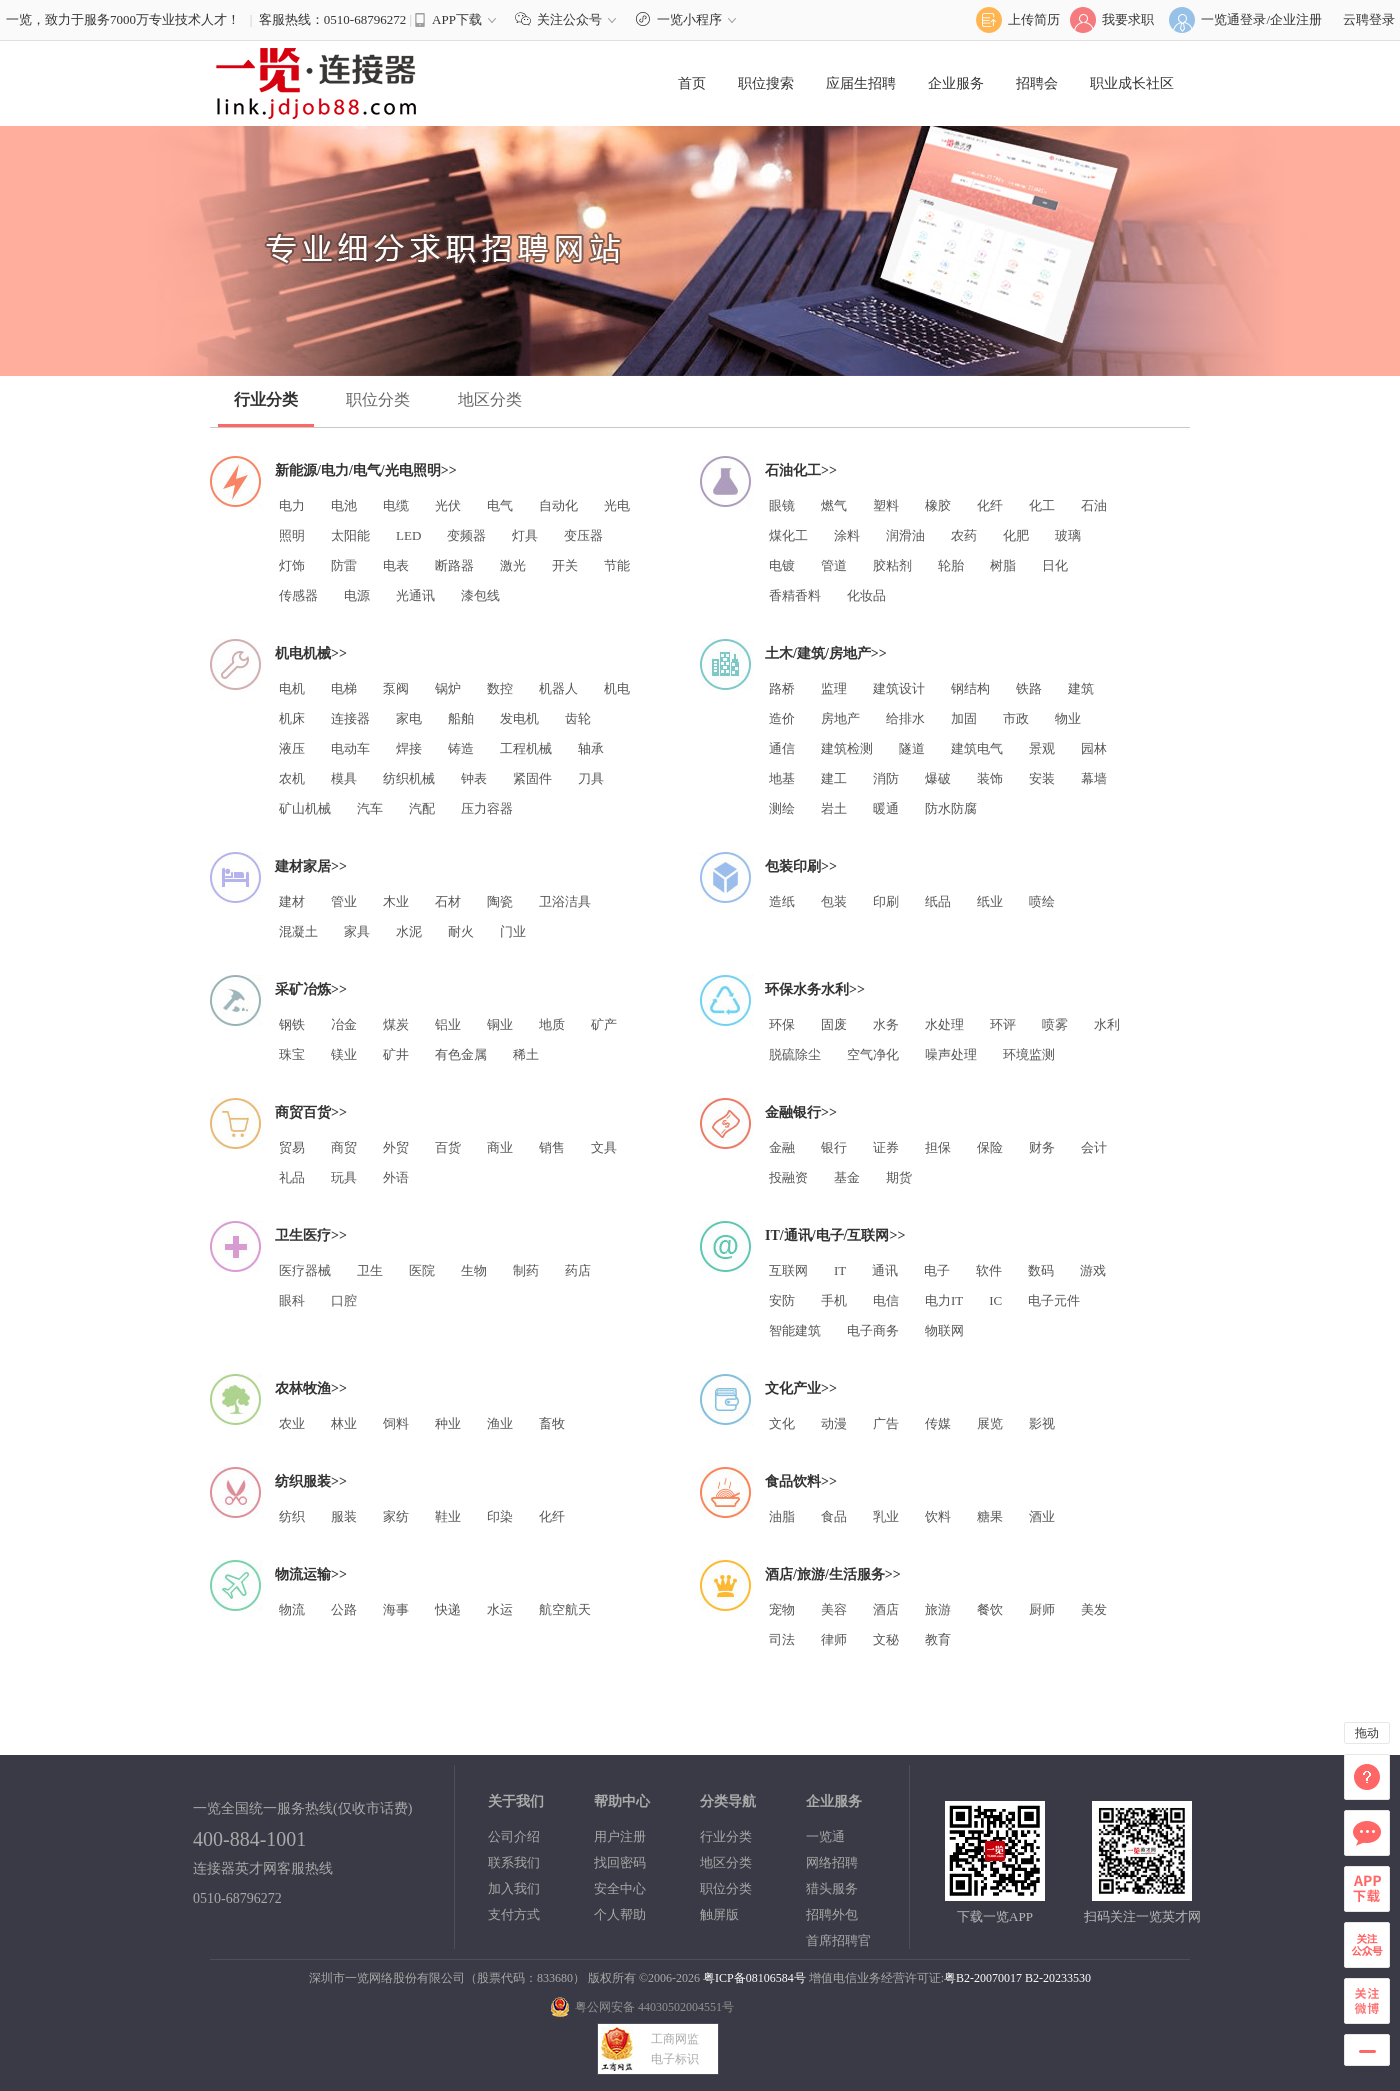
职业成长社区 (1132, 83)
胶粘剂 (892, 565)
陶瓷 (500, 901)
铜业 (500, 1024)
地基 (782, 778)
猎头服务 (832, 1888)
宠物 (782, 1609)
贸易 (292, 1147)
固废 (834, 1024)
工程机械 (526, 748)
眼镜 (782, 505)
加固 (964, 718)
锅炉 (448, 688)
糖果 (990, 1516)
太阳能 (350, 535)
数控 (500, 688)
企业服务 (956, 83)
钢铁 (292, 1024)
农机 (292, 778)
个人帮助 (620, 1914)
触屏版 (719, 1914)
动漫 (834, 1423)
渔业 (500, 1423)
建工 (834, 778)
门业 (513, 931)
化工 (1042, 505)
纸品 (938, 901)
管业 (344, 901)
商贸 (344, 1147)
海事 (396, 1609)
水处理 (944, 1024)
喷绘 (1042, 901)
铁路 (1029, 688)
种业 (448, 1423)
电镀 (782, 565)
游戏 (1093, 1270)
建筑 (1081, 688)
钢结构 (970, 688)
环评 (1003, 1024)
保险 (990, 1147)
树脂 (1003, 565)
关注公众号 (570, 19)
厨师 (1042, 1609)
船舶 (461, 718)
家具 (357, 931)
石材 (448, 901)
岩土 (834, 808)
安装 (1042, 778)
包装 (834, 901)
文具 (604, 1147)
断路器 (454, 565)
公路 (344, 1609)
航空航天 (565, 1609)
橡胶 (938, 505)
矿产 (604, 1024)
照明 (292, 535)
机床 (292, 718)
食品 (834, 1516)
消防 (886, 778)
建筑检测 (847, 748)
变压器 (583, 535)
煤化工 (788, 535)
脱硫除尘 (795, 1054)
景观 (1042, 748)
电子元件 (1054, 1300)
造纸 (782, 901)
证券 (886, 1147)
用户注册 (620, 1836)
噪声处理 (951, 1054)
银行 (834, 1147)
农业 (292, 1423)
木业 (396, 901)
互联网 (788, 1270)
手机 (834, 1300)
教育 (938, 1639)
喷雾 (1055, 1024)
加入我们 (514, 1888)
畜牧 (552, 1423)
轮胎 (951, 565)
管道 (834, 565)
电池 (344, 505)
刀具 (591, 778)
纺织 (292, 1516)
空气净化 (873, 1054)
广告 (886, 1423)
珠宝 (292, 1054)
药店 (578, 1270)
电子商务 (873, 1330)
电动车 (350, 748)
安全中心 (620, 1888)
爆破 (938, 778)
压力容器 (487, 808)
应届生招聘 (861, 83)
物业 (1068, 718)
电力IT (944, 1300)
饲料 (396, 1423)
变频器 (466, 535)
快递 (448, 1609)
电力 (292, 505)
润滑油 (905, 535)
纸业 (990, 901)
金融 (782, 1147)
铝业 (448, 1024)
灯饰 (292, 565)
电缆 (396, 505)
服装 (344, 1516)
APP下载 (457, 19)
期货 (899, 1177)
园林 (1094, 748)
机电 (617, 688)
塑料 (886, 505)
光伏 (448, 505)
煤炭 (396, 1024)
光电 (617, 505)
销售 (552, 1147)
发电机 (519, 718)
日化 (1055, 565)
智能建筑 (795, 1330)
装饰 (990, 778)
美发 (1094, 1609)
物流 (292, 1609)
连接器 (350, 718)
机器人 (558, 688)
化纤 (990, 505)
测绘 (782, 808)
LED (408, 535)
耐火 (461, 931)
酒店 (886, 1609)
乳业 (886, 1516)
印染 (500, 1516)
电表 (396, 565)
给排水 (905, 718)
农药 (964, 535)
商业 (500, 1147)
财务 (1042, 1147)
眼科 (292, 1300)
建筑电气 (977, 748)
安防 (782, 1300)
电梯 (344, 688)
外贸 (396, 1147)
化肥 (1016, 535)
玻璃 (1068, 535)
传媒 (938, 1423)
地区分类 (490, 399)
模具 (344, 778)
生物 (474, 1270)
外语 (396, 1177)
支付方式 (514, 1914)
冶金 (344, 1024)
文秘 (886, 1639)
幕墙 (1094, 778)
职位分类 (378, 399)
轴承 (591, 748)
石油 (1094, 505)
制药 (526, 1270)
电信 (886, 1300)
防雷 (344, 565)
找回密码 (620, 1862)
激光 (513, 565)
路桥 (782, 688)
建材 (292, 901)
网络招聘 (832, 1862)
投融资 (788, 1177)
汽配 (422, 808)
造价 (782, 718)
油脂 (782, 1516)
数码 (1041, 1270)
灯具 (525, 535)
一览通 (825, 1836)
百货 (448, 1147)
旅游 (938, 1609)
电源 (357, 595)
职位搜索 (766, 83)
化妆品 (866, 595)
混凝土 (298, 931)
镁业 (344, 1054)
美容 (834, 1609)
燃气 (834, 505)
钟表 (474, 778)
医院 (422, 1270)
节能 (617, 565)
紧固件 (532, 778)
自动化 (558, 505)
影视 (1042, 1423)
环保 (782, 1024)
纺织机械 (409, 778)
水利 (1107, 1024)
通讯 (885, 1270)
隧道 (912, 748)
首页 (692, 83)
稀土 (526, 1054)
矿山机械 (305, 808)
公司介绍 (514, 1836)
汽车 (370, 808)
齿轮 (578, 718)
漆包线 (480, 595)
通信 (782, 748)
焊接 (409, 748)
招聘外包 (832, 1914)
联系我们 (514, 1862)
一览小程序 (688, 19)
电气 (500, 505)
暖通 (886, 808)
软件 (989, 1270)
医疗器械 (305, 1270)
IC (995, 1300)
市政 (1016, 718)
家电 (409, 718)
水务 (886, 1024)
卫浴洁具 (565, 901)
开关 (565, 565)
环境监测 (1029, 1054)
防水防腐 (951, 808)
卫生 (370, 1270)
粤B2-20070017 (983, 1978)
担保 (938, 1147)
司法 (782, 1639)
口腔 (344, 1300)
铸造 (461, 748)
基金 (847, 1177)
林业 (344, 1423)
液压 (292, 748)
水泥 (409, 931)
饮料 (938, 1516)
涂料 (847, 535)
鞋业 (448, 1516)
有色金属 (461, 1054)
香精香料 (795, 595)
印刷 (886, 901)
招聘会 (1037, 83)
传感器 (298, 595)
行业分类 (266, 399)
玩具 (344, 1177)
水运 (500, 1609)
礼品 (292, 1177)
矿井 (396, 1054)
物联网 (944, 1330)
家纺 (396, 1516)
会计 (1094, 1147)
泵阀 (396, 688)
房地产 (840, 718)
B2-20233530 (1058, 1978)
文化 (782, 1423)
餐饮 (990, 1609)
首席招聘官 (838, 1940)
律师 (834, 1639)
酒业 (1042, 1516)
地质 (552, 1024)
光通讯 (415, 595)
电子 (937, 1270)
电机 (292, 688)
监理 (834, 688)
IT (840, 1270)
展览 (990, 1423)
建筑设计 (899, 688)
